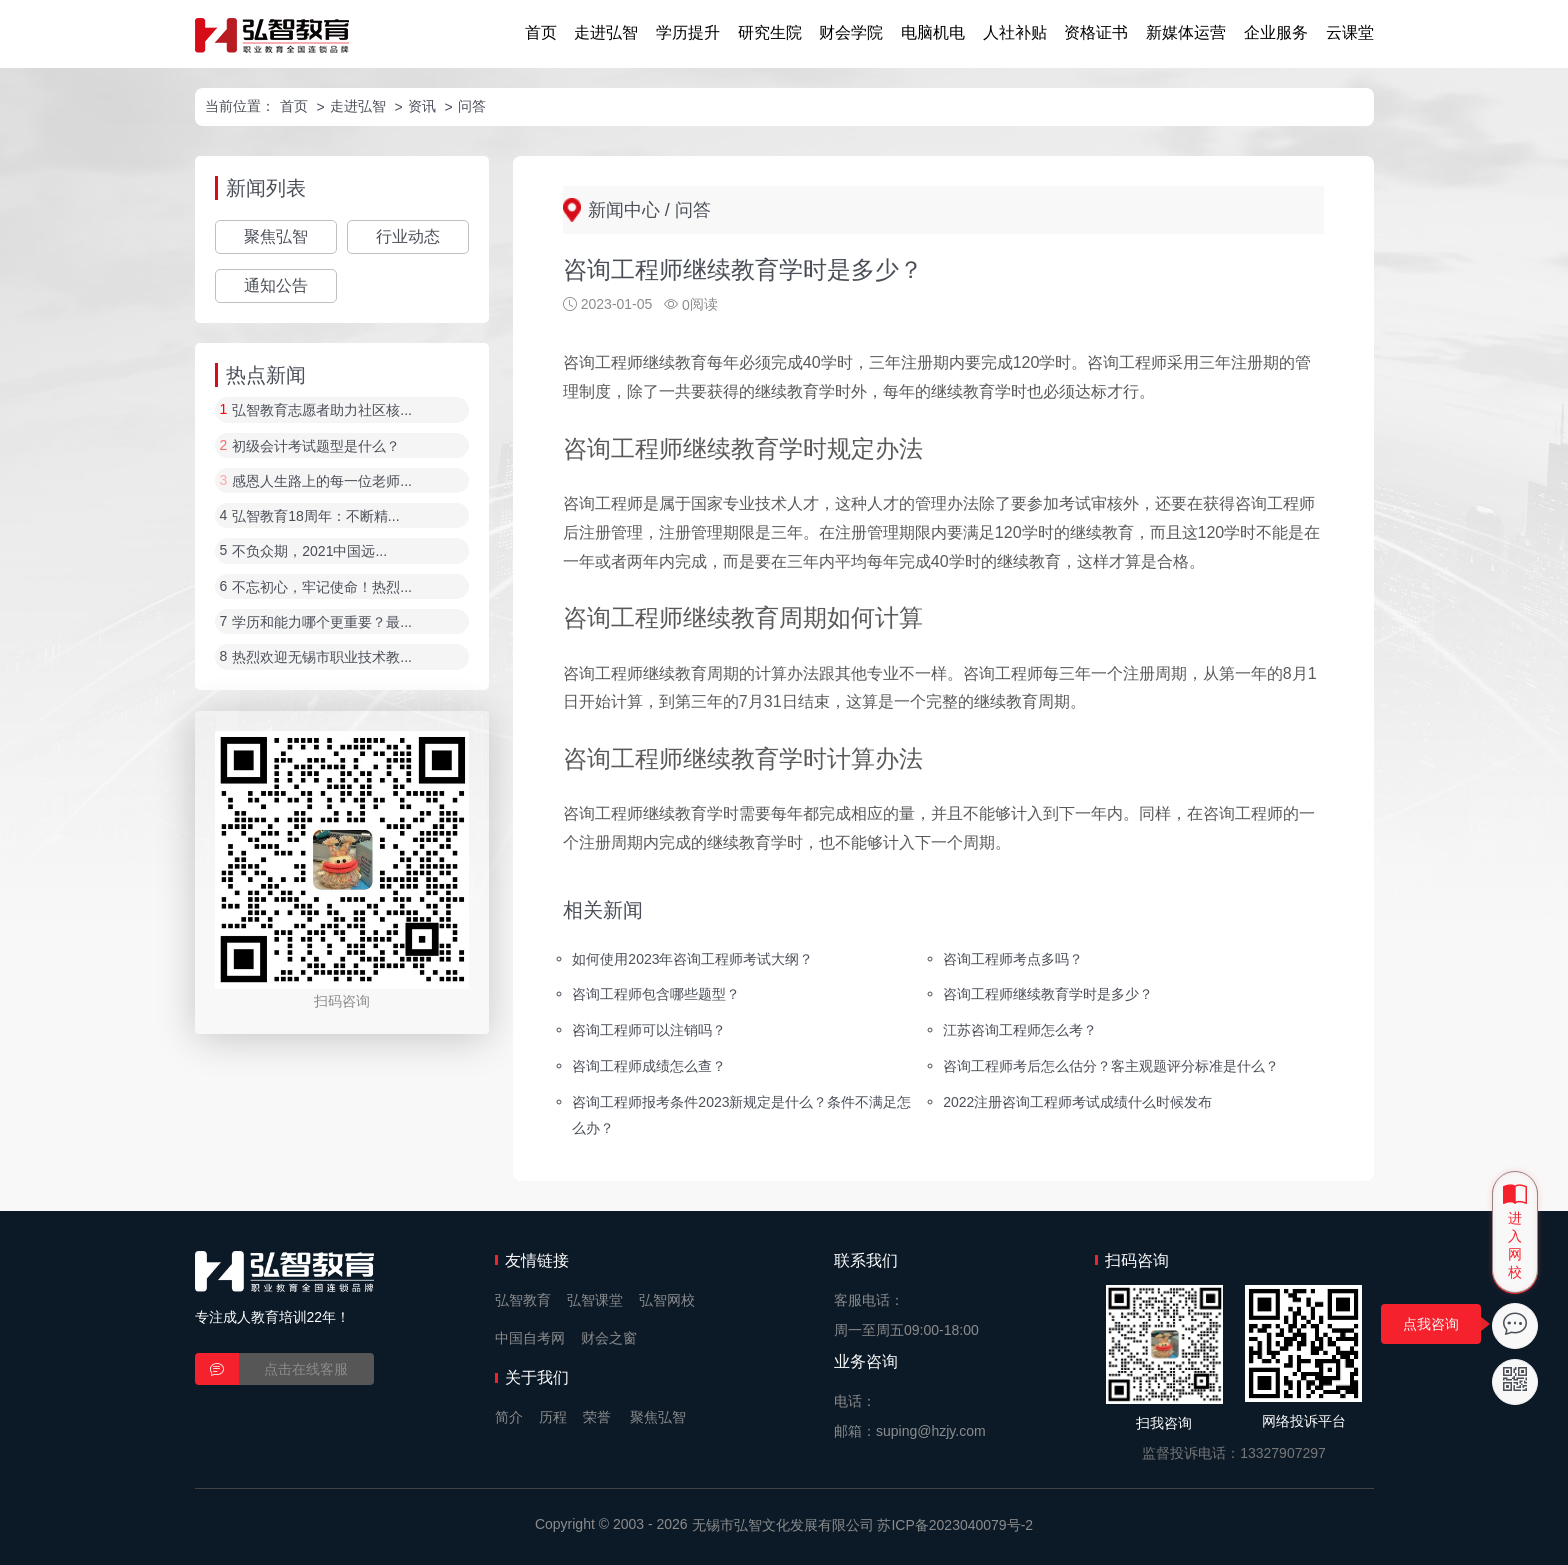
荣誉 (597, 1417)
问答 (472, 106)
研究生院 (770, 32)
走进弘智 (606, 32)
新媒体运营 (1186, 32)
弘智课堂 (595, 1300)
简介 (509, 1417)
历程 (553, 1417)
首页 (541, 32)
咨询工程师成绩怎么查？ (649, 1066)
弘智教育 (523, 1300)
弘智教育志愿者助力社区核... (322, 411)
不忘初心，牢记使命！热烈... (322, 587)
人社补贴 (1015, 32)
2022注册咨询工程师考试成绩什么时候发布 (1077, 1102)
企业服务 (1276, 32)
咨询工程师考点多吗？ (1013, 958)
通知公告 (276, 285)
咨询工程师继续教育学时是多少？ (1048, 994)
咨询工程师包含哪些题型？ (656, 994)
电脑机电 (933, 32)
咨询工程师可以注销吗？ (649, 1030)
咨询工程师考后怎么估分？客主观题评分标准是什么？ (1111, 1066)
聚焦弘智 (276, 236)
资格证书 (1096, 32)
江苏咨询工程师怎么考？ (1020, 1030)
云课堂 (1350, 32)
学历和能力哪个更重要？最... (322, 622)
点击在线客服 (306, 1369)
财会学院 (851, 32)
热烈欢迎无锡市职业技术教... (322, 658)
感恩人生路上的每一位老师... (322, 481)
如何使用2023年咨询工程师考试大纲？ (692, 958)
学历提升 (688, 32)
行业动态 (408, 236)
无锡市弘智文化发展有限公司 (783, 1525)
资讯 (422, 106)
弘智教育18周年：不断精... (315, 516)
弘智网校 (667, 1300)
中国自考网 (530, 1338)
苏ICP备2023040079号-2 (955, 1525)
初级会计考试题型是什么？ (316, 446)
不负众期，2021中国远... (309, 552)
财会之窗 (609, 1338)
